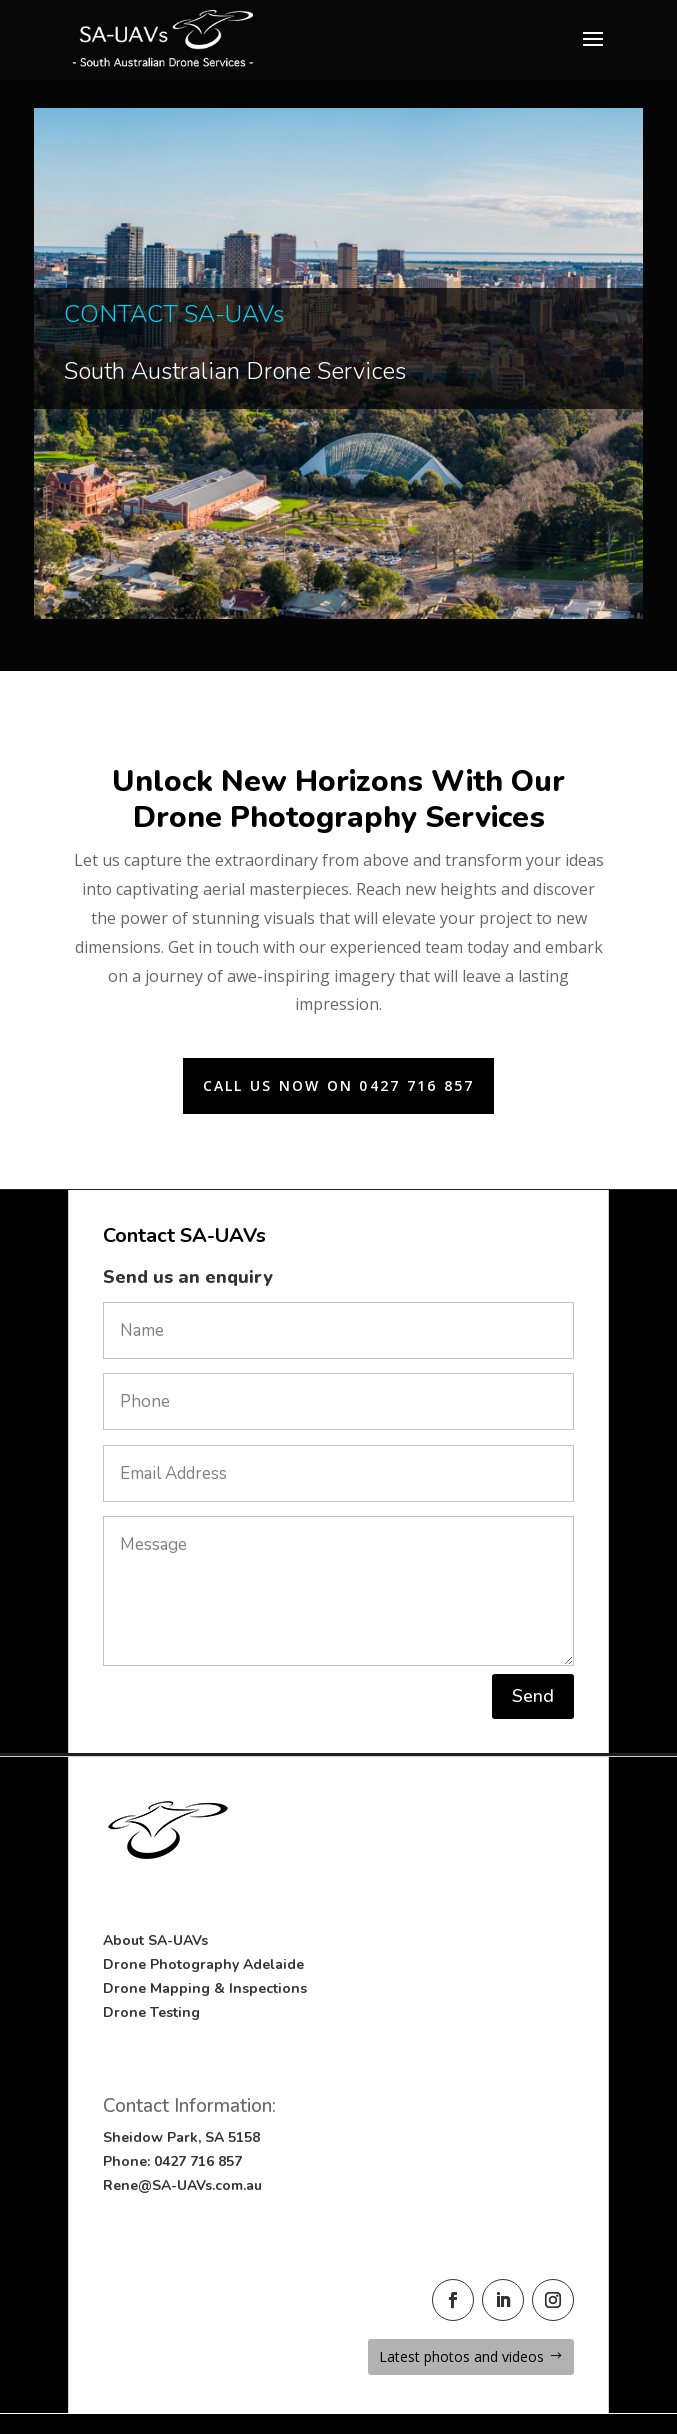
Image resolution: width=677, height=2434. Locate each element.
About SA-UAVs (155, 1940)
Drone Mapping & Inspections (205, 1988)
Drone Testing (151, 2012)
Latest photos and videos (461, 2356)
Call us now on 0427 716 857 (338, 1085)
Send (533, 1696)
